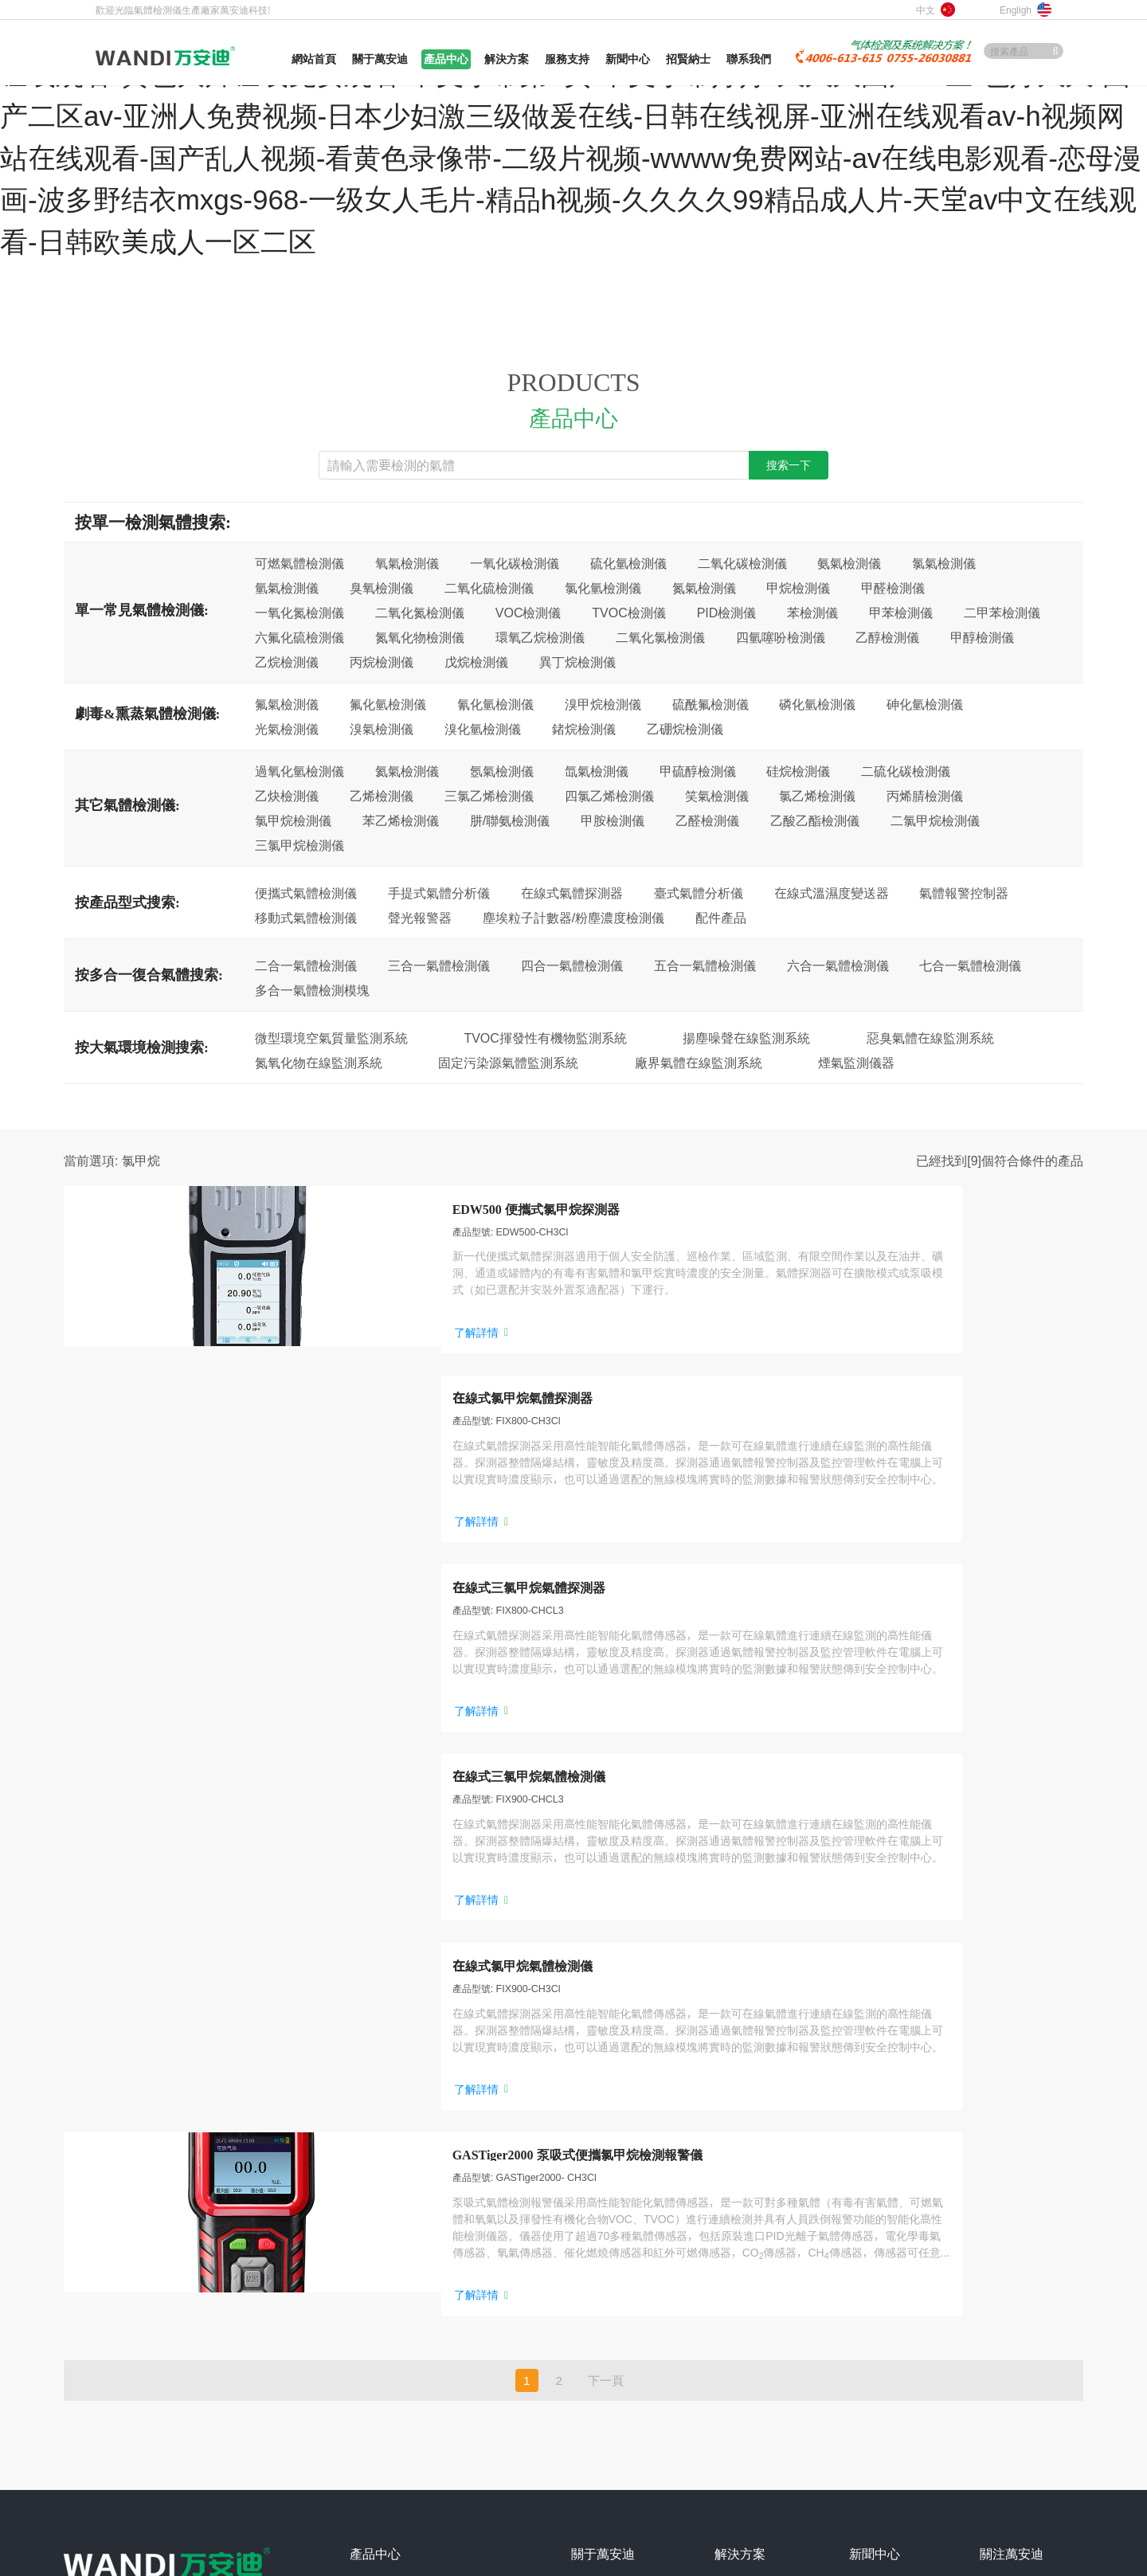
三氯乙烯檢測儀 (489, 795)
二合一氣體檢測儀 (306, 965)
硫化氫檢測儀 (628, 563)
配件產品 (720, 917)
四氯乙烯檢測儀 (609, 795)
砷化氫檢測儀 (925, 704)
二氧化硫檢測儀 (489, 587)
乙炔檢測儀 (287, 795)
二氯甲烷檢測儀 (935, 820)
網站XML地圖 (164, 2410)
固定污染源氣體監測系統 (508, 1062)
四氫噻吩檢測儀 (780, 637)
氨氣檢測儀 (849, 563)
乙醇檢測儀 (887, 637)
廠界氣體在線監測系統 (698, 1062)
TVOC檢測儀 (628, 612)
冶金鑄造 (736, 2155)
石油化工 (736, 2130)
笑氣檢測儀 (717, 795)
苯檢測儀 (812, 612)
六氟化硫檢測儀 (299, 637)
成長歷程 (593, 2155)
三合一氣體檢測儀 (439, 965)
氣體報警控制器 (963, 893)
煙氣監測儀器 (856, 1062)
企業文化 (593, 2180)
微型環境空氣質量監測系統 (331, 1038)
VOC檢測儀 (528, 612)
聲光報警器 (420, 917)
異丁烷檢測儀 (577, 662)
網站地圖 (86, 2410)
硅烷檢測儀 (798, 771)
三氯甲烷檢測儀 (299, 845)
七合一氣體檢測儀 (970, 965)
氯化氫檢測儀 (603, 587)
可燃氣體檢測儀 (299, 563)
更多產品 (377, 2328)
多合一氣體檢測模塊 (312, 990)
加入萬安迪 (599, 2254)
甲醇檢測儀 (982, 637)
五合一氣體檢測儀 (705, 965)
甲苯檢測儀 (901, 612)
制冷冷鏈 (736, 2303)
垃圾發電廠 (742, 2328)
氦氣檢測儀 (407, 771)
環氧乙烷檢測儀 (540, 637)
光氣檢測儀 (287, 728)
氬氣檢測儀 (502, 771)
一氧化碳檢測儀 (514, 563)
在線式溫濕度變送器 (831, 893)
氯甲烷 (141, 1160)
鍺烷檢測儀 (584, 728)
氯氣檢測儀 (944, 563)
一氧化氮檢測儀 (299, 612)
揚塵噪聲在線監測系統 (746, 1038)
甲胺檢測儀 (612, 820)
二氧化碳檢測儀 (742, 563)
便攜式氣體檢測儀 (306, 893)
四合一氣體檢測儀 (572, 965)
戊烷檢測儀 (476, 662)
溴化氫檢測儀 (482, 728)
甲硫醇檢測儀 (698, 771)
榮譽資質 (593, 2204)
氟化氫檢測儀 (388, 704)
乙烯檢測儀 (381, 795)
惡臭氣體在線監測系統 (930, 1038)
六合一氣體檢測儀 (838, 965)
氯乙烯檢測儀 (817, 795)
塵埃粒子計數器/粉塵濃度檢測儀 (573, 917)
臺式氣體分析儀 (698, 893)
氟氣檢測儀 (287, 704)
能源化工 (736, 2254)
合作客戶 (593, 2229)
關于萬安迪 (599, 2130)
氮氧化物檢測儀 (419, 637)
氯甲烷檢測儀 (293, 820)
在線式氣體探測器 (572, 893)
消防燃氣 (736, 2180)
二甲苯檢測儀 (1002, 612)
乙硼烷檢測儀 (685, 728)
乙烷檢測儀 (287, 662)
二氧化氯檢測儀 (660, 637)
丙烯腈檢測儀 (925, 795)
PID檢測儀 (727, 612)
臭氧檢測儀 (381, 587)
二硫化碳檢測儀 (905, 771)
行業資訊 (871, 2155)
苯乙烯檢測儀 (400, 820)
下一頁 (606, 1923)
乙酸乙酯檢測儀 (814, 820)
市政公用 (736, 2278)
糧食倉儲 (736, 2229)
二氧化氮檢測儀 (419, 612)
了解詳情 (319, 1373)
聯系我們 (593, 2278)
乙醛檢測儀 (707, 820)
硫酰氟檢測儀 (710, 704)
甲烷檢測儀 (798, 587)
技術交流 (871, 2180)
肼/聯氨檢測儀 (510, 820)
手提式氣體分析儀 (439, 893)
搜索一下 (788, 465)
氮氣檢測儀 (704, 587)
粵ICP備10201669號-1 (232, 2435)
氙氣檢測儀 (596, 771)
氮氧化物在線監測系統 (318, 1062)
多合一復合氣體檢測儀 (405, 2303)
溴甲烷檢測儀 (603, 704)
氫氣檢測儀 (287, 587)
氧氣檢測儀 (407, 563)
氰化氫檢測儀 (495, 704)
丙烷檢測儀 (381, 662)
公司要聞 (871, 2130)
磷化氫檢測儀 (817, 704)
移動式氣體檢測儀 (306, 917)
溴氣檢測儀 (381, 728)
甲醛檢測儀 (893, 587)
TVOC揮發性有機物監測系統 (545, 1038)
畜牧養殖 (736, 2204)
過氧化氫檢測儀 (299, 771)
